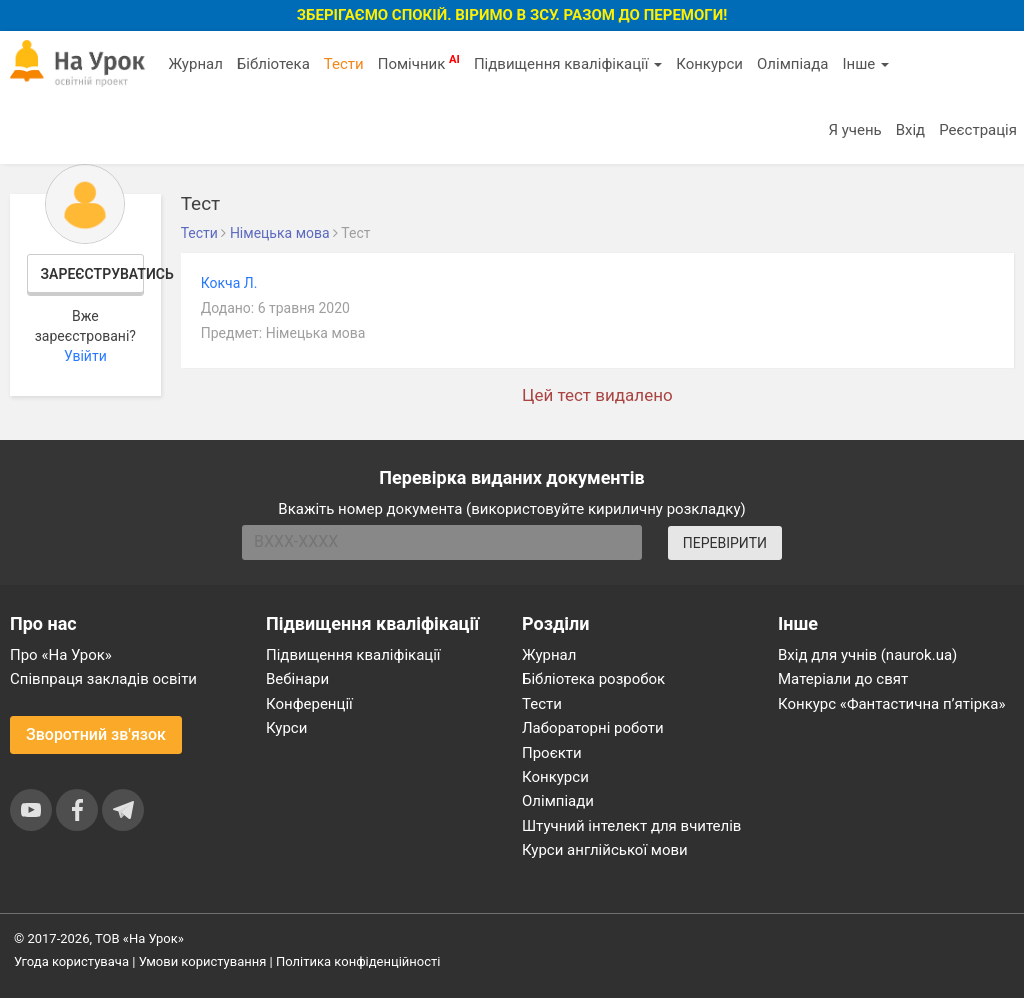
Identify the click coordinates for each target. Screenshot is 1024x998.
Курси (286, 728)
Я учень (854, 130)
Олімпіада (792, 64)
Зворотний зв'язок (96, 734)
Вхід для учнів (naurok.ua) (867, 655)
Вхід (911, 130)
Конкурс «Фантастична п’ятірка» (891, 704)
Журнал (195, 64)
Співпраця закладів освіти (103, 679)
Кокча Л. (229, 283)
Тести (344, 64)
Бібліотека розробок (593, 679)
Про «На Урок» (61, 655)
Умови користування (203, 961)
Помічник (419, 63)
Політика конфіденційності (358, 961)
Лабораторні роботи (593, 728)
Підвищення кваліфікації (568, 64)
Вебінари (297, 679)
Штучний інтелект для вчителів (631, 826)
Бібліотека (273, 64)
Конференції (309, 704)
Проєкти (552, 753)
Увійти (85, 356)
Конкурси (709, 64)
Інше (865, 64)
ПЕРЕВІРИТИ (725, 543)
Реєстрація (978, 130)
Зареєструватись (93, 274)
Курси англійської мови (605, 850)
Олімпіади (558, 801)
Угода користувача (71, 961)
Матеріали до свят (843, 679)
